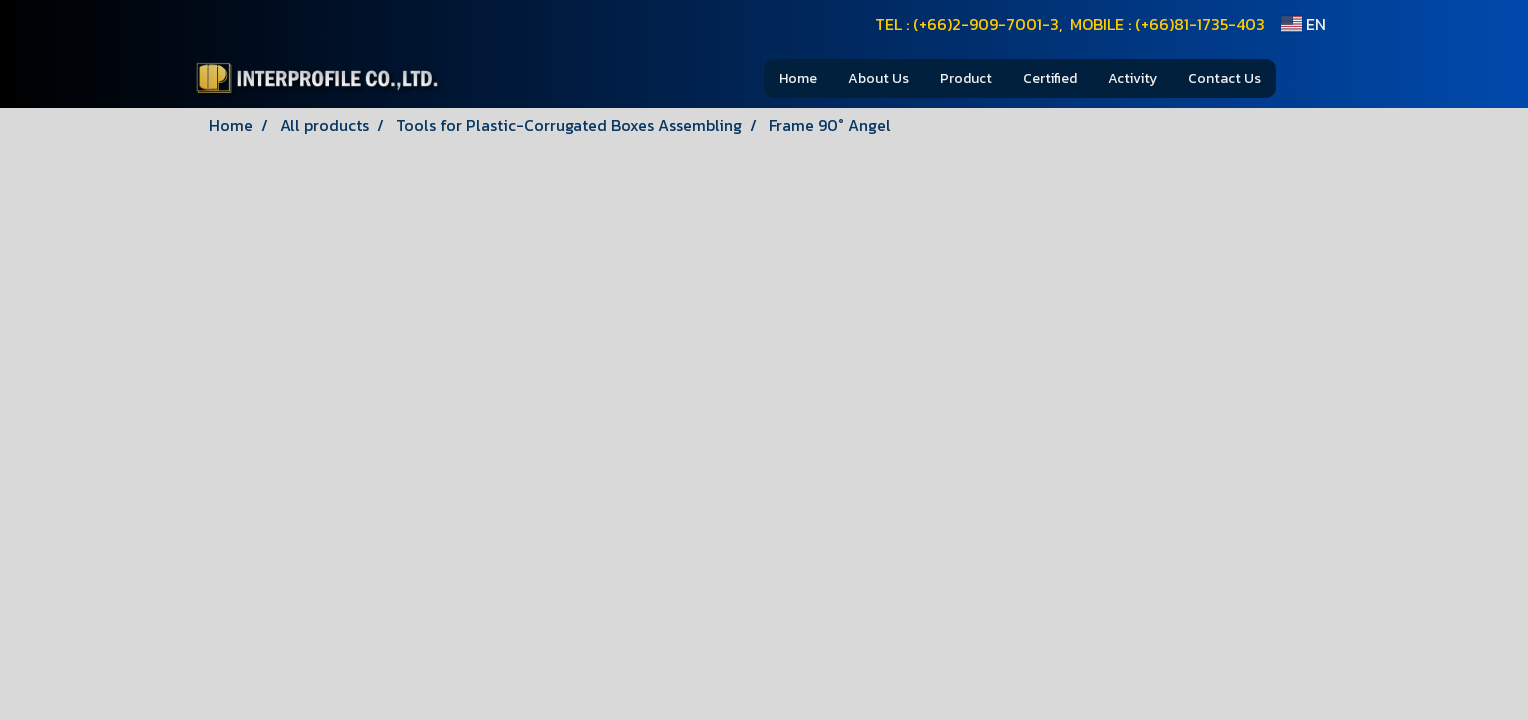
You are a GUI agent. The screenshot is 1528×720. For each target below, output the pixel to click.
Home (798, 78)
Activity (1132, 78)
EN (1303, 24)
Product (966, 78)
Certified (1050, 78)
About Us (878, 78)
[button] (1306, 78)
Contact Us (1224, 78)
